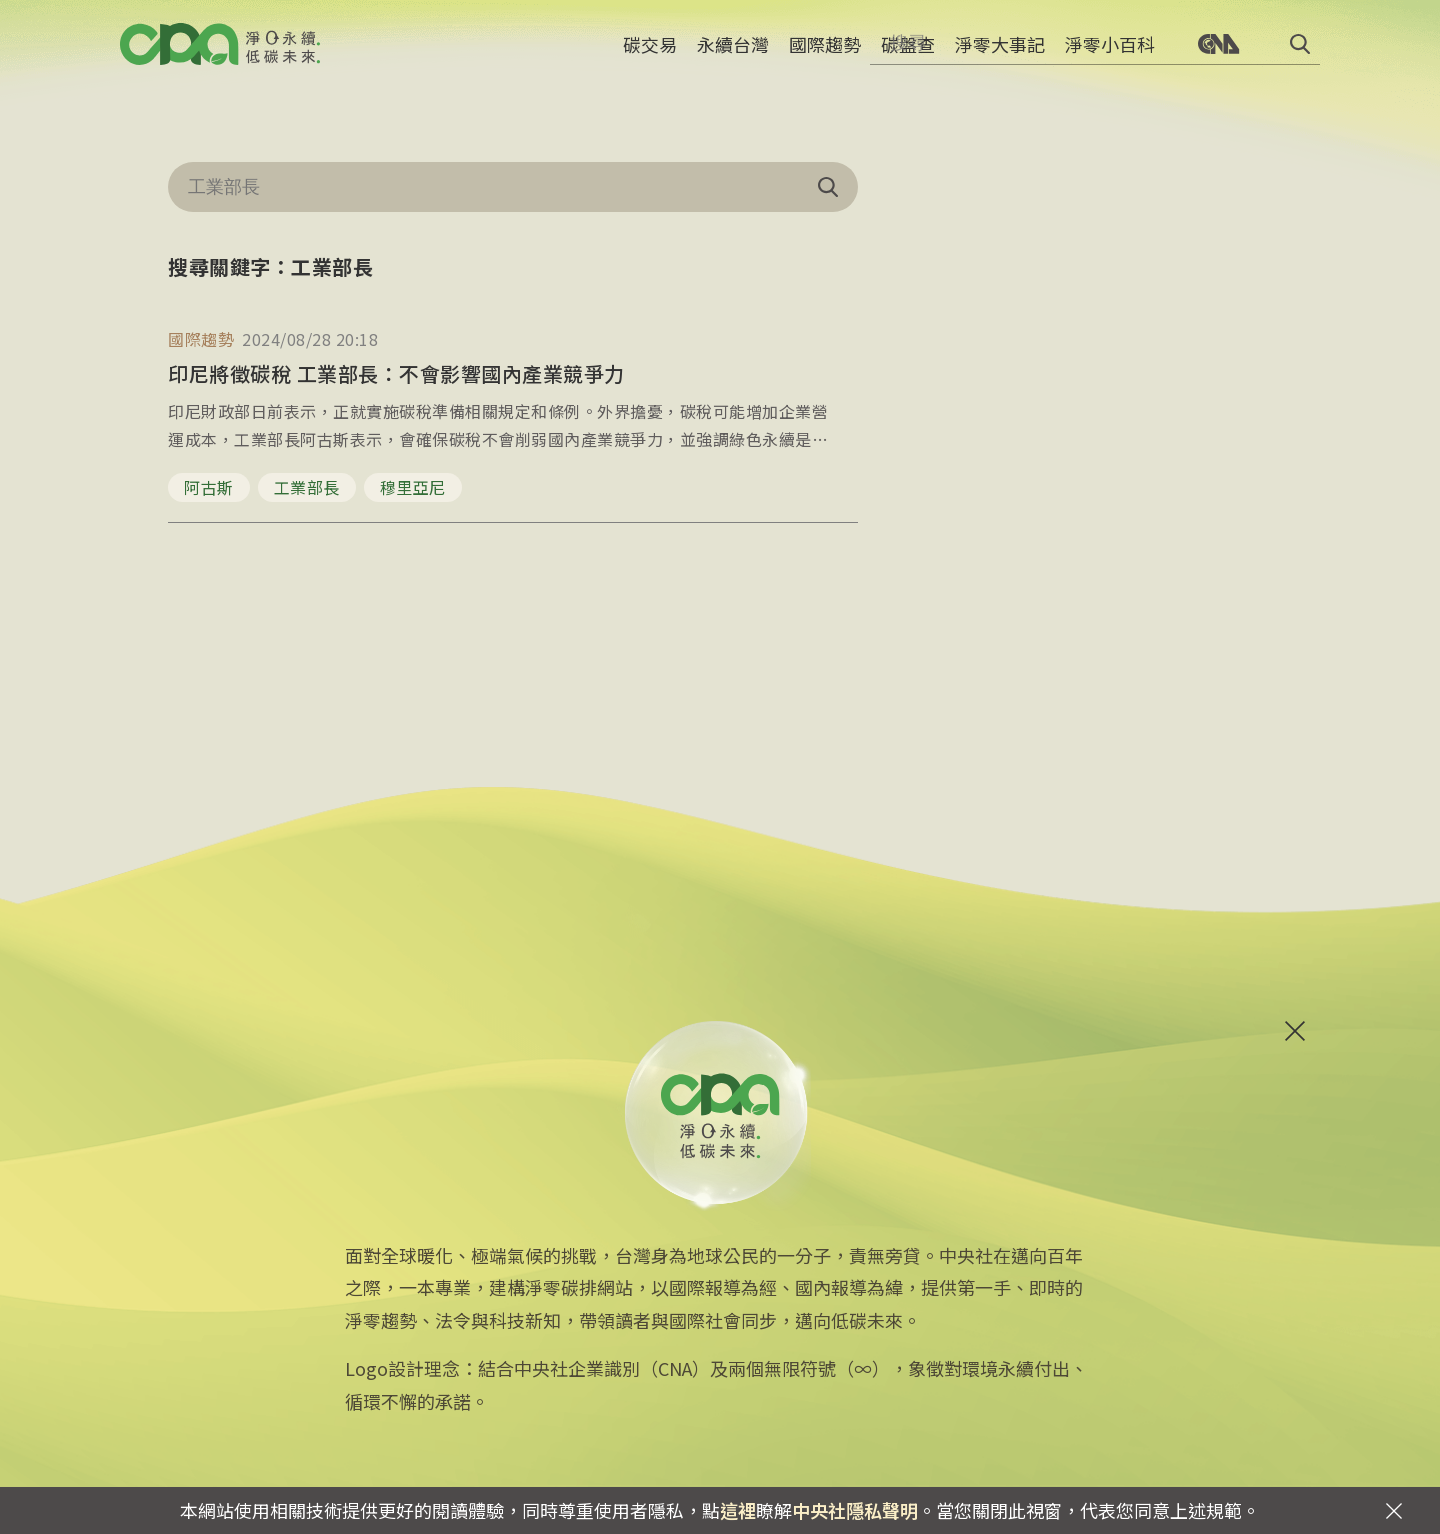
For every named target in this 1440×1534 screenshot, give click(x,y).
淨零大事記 (1000, 55)
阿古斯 (209, 487)
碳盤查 (908, 55)
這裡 (738, 1510)
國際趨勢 (825, 55)
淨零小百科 (1110, 55)
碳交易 (650, 55)
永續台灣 (733, 55)
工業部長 (307, 487)
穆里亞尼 (413, 487)
